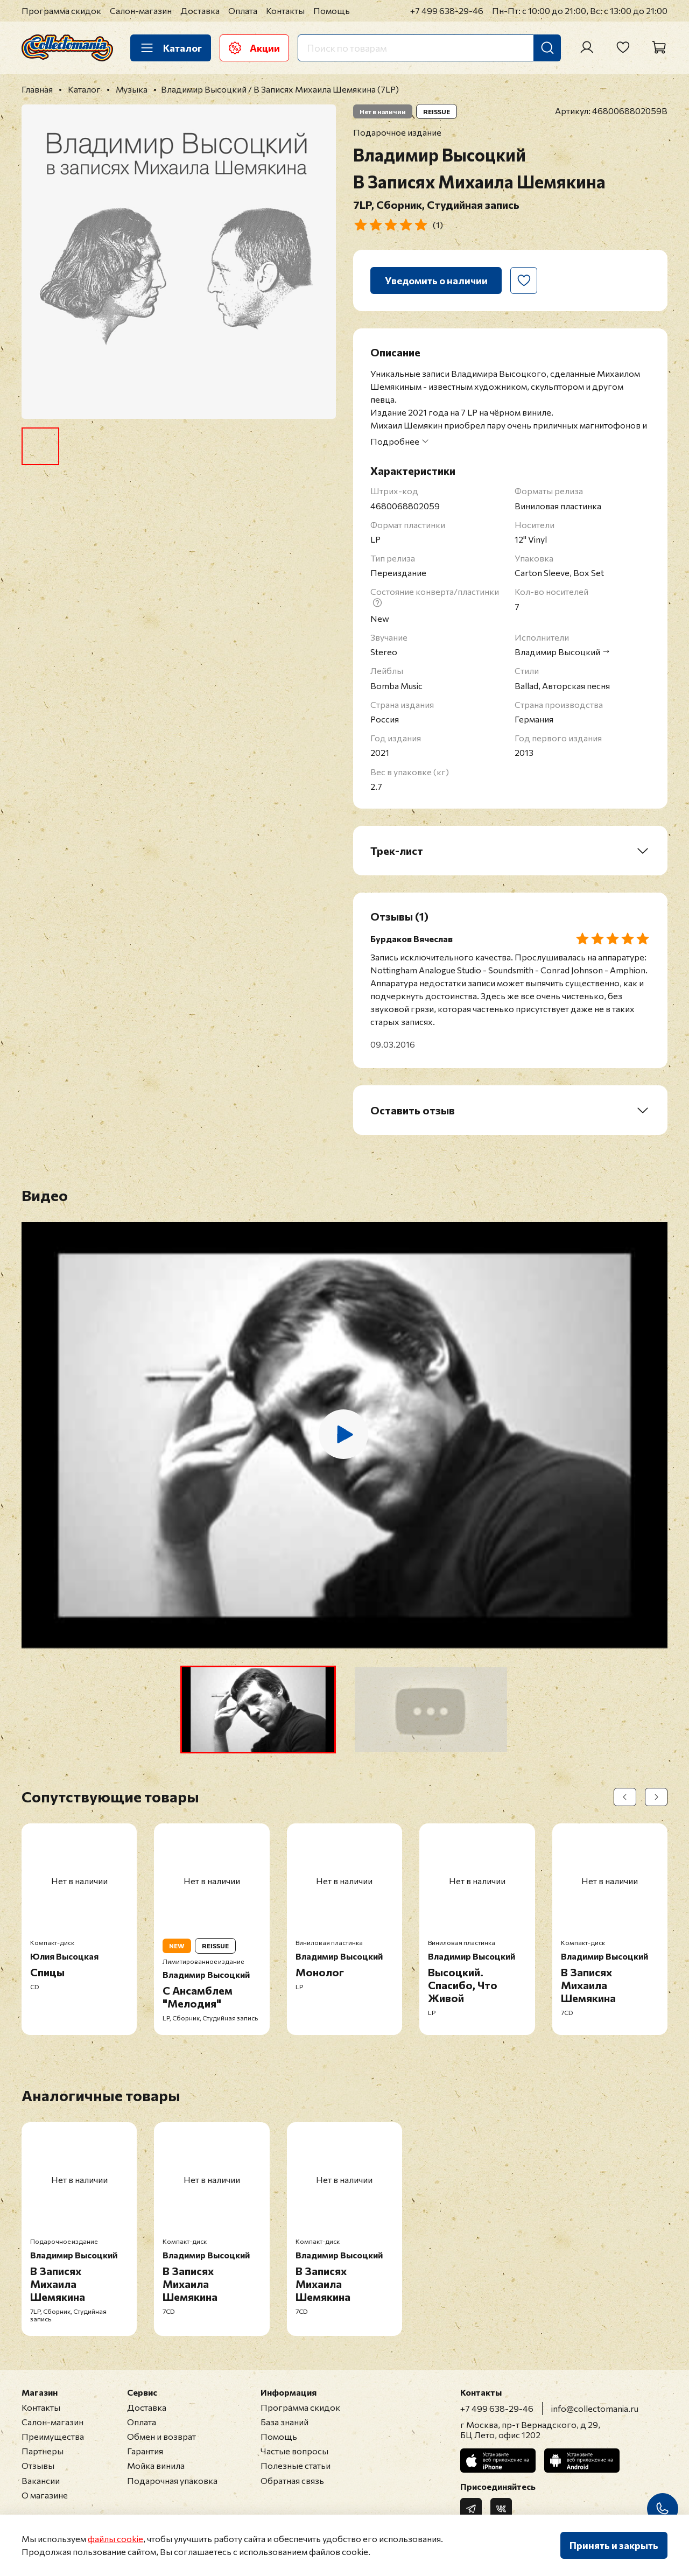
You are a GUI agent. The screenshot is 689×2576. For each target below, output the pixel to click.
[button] (258, 1709)
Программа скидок (61, 10)
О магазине (45, 2495)
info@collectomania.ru (594, 2408)
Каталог (170, 47)
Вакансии (41, 2480)
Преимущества (53, 2436)
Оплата (242, 10)
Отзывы (38, 2465)
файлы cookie (115, 2538)
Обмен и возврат (161, 2436)
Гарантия (145, 2451)
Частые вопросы (294, 2451)
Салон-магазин (141, 10)
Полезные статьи (296, 2465)
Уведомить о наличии (436, 280)
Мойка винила (156, 2465)
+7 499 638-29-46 (446, 10)
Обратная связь (292, 2480)
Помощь (331, 10)
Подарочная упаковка (172, 2480)
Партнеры (43, 2451)
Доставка (200, 10)
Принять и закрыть (614, 2545)
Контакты (285, 10)
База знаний (284, 2422)
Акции (254, 47)
